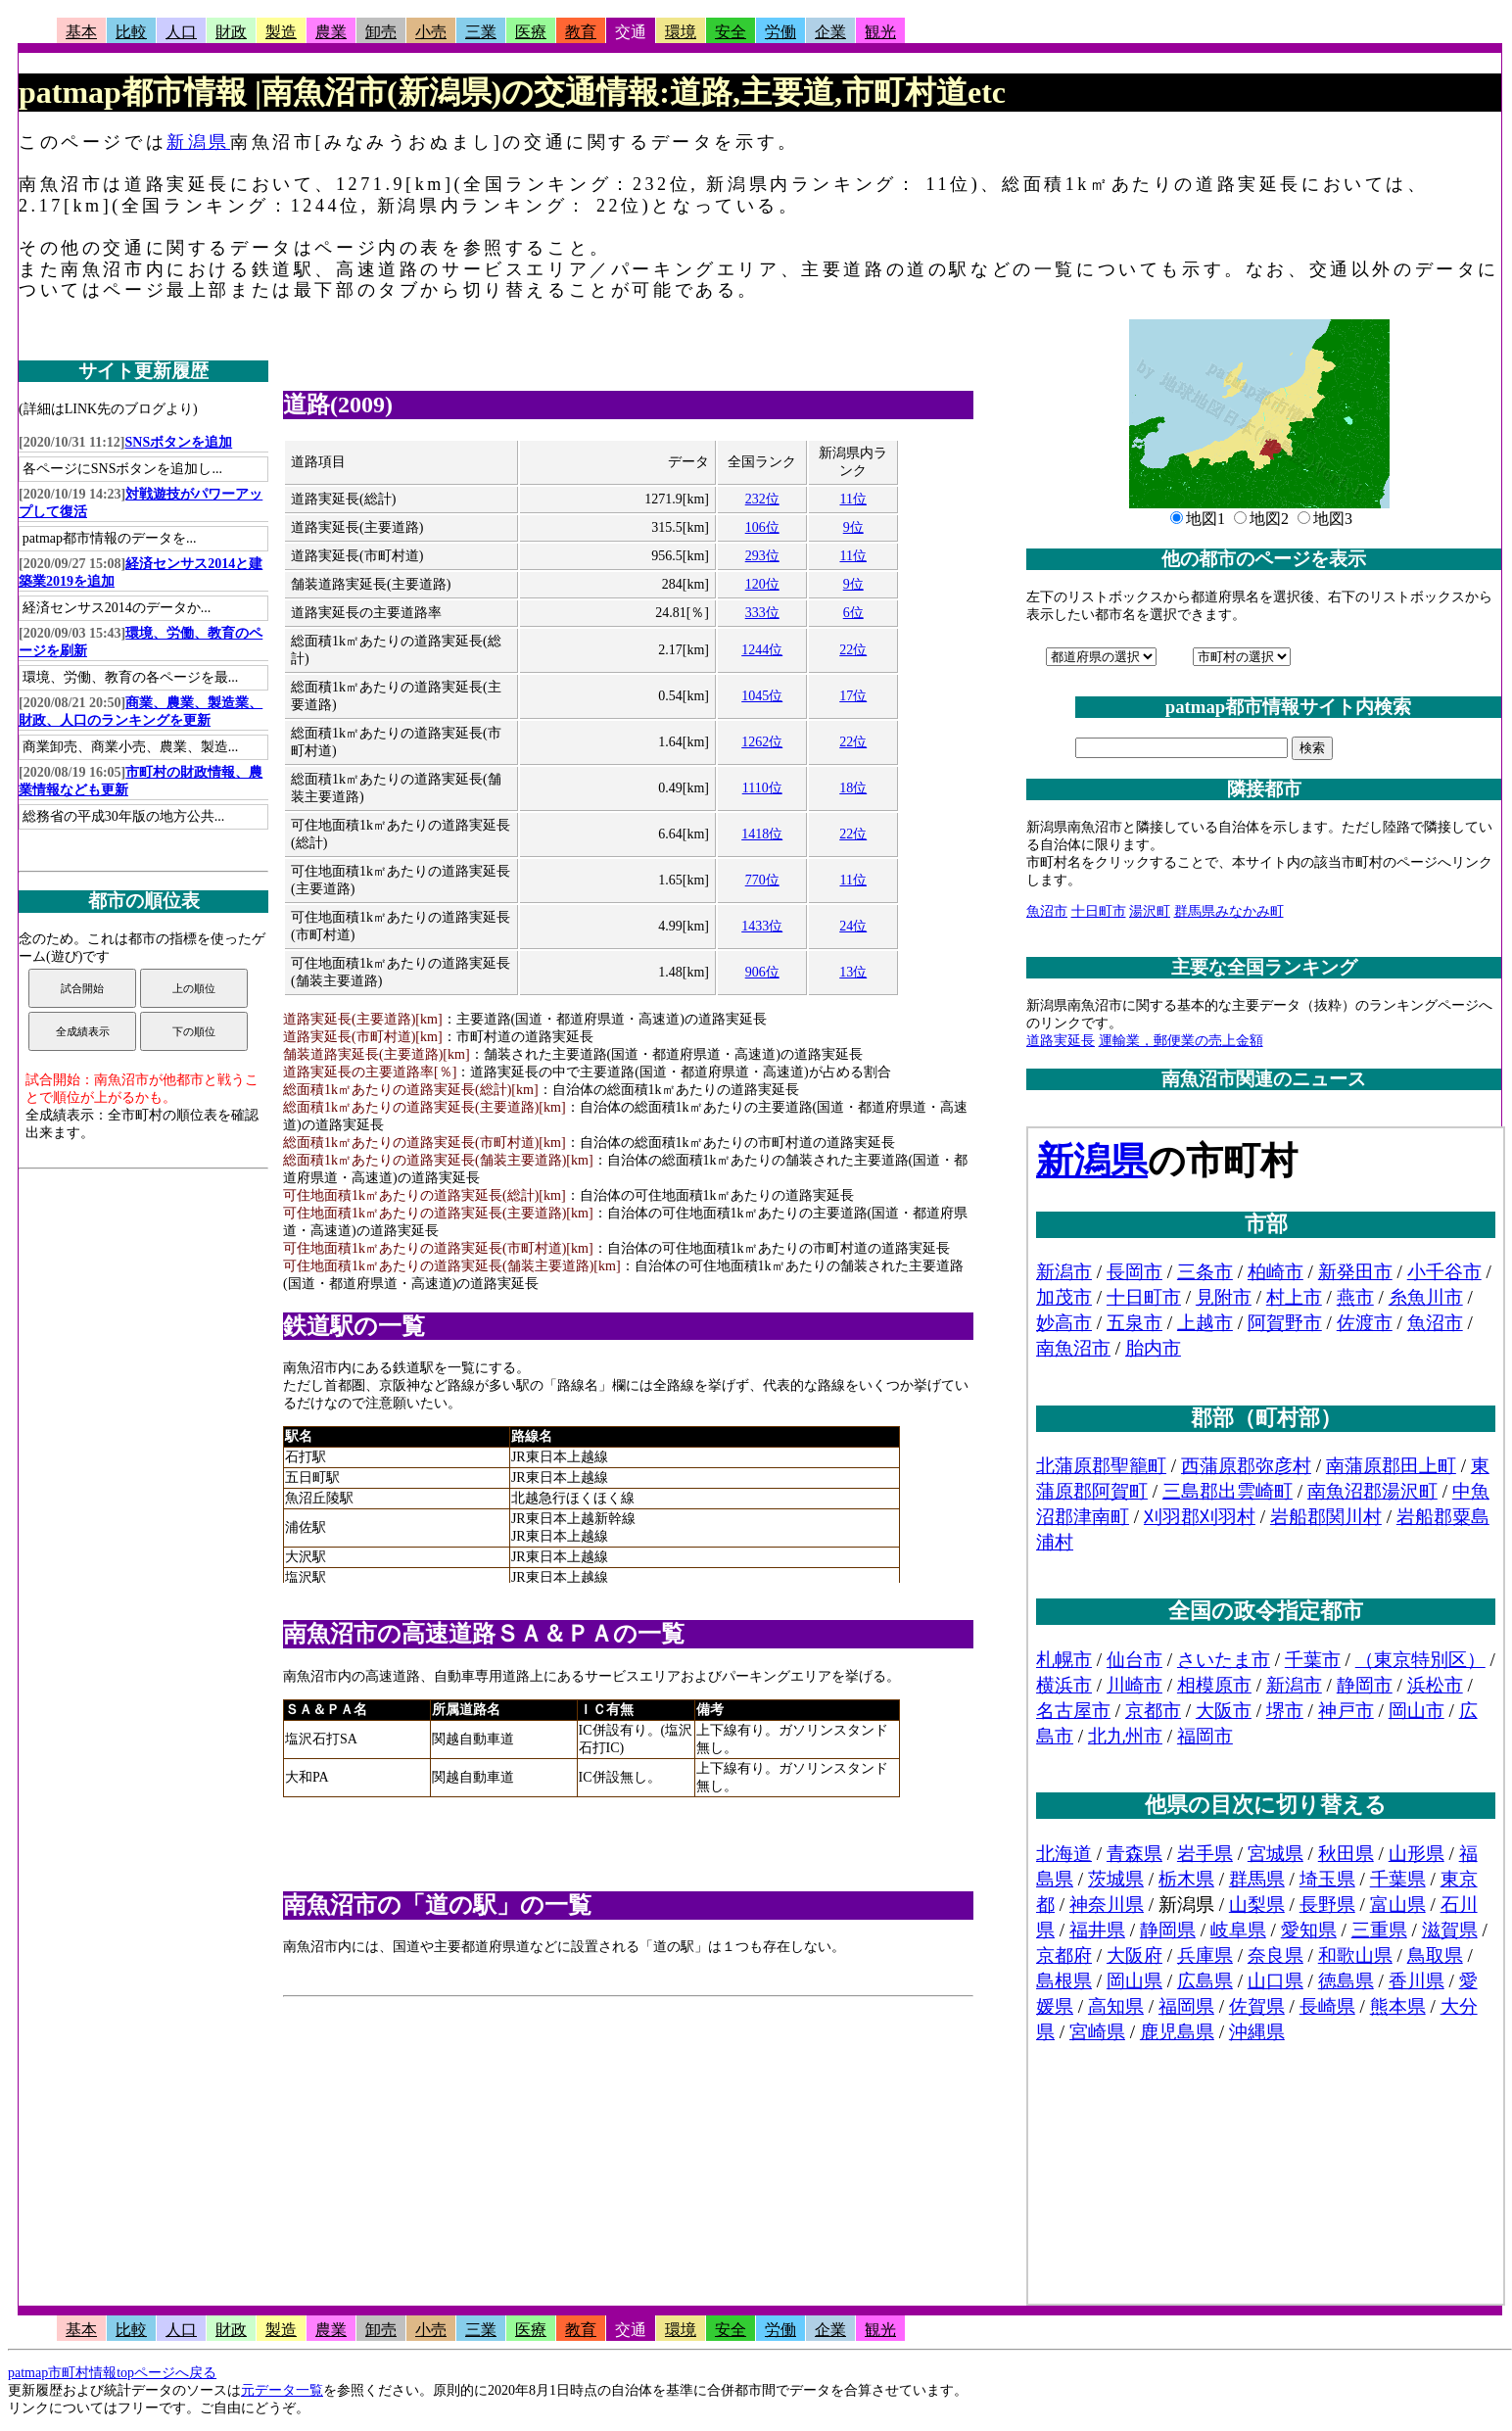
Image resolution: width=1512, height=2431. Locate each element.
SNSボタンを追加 (179, 442)
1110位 (762, 788)
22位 (853, 650)
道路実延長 (1060, 1040)
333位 (762, 612)
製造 (281, 32)
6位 (853, 612)
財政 (231, 32)
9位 (853, 527)
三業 (480, 32)
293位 (762, 555)
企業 (830, 32)
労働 (780, 32)
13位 (853, 972)
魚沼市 (1046, 911)
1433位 (761, 926)
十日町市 (1098, 911)
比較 (131, 32)
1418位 (761, 834)
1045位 (761, 696)
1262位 (761, 742)
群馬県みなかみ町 (1229, 911)
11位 (852, 499)
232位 (762, 499)
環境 (680, 32)
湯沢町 (1149, 911)
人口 (181, 32)
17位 (853, 696)
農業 (331, 32)
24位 (853, 926)
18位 (853, 788)
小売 (431, 32)
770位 (762, 880)
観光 (880, 32)
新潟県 (198, 142)
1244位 (761, 650)
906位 (762, 972)
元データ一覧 (282, 2390)
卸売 (381, 32)
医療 (530, 32)
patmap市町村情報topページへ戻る (112, 2372)
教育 (580, 32)
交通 (630, 32)
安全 (730, 32)
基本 (81, 32)
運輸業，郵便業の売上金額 (1181, 1040)
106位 (762, 527)
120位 (762, 584)
